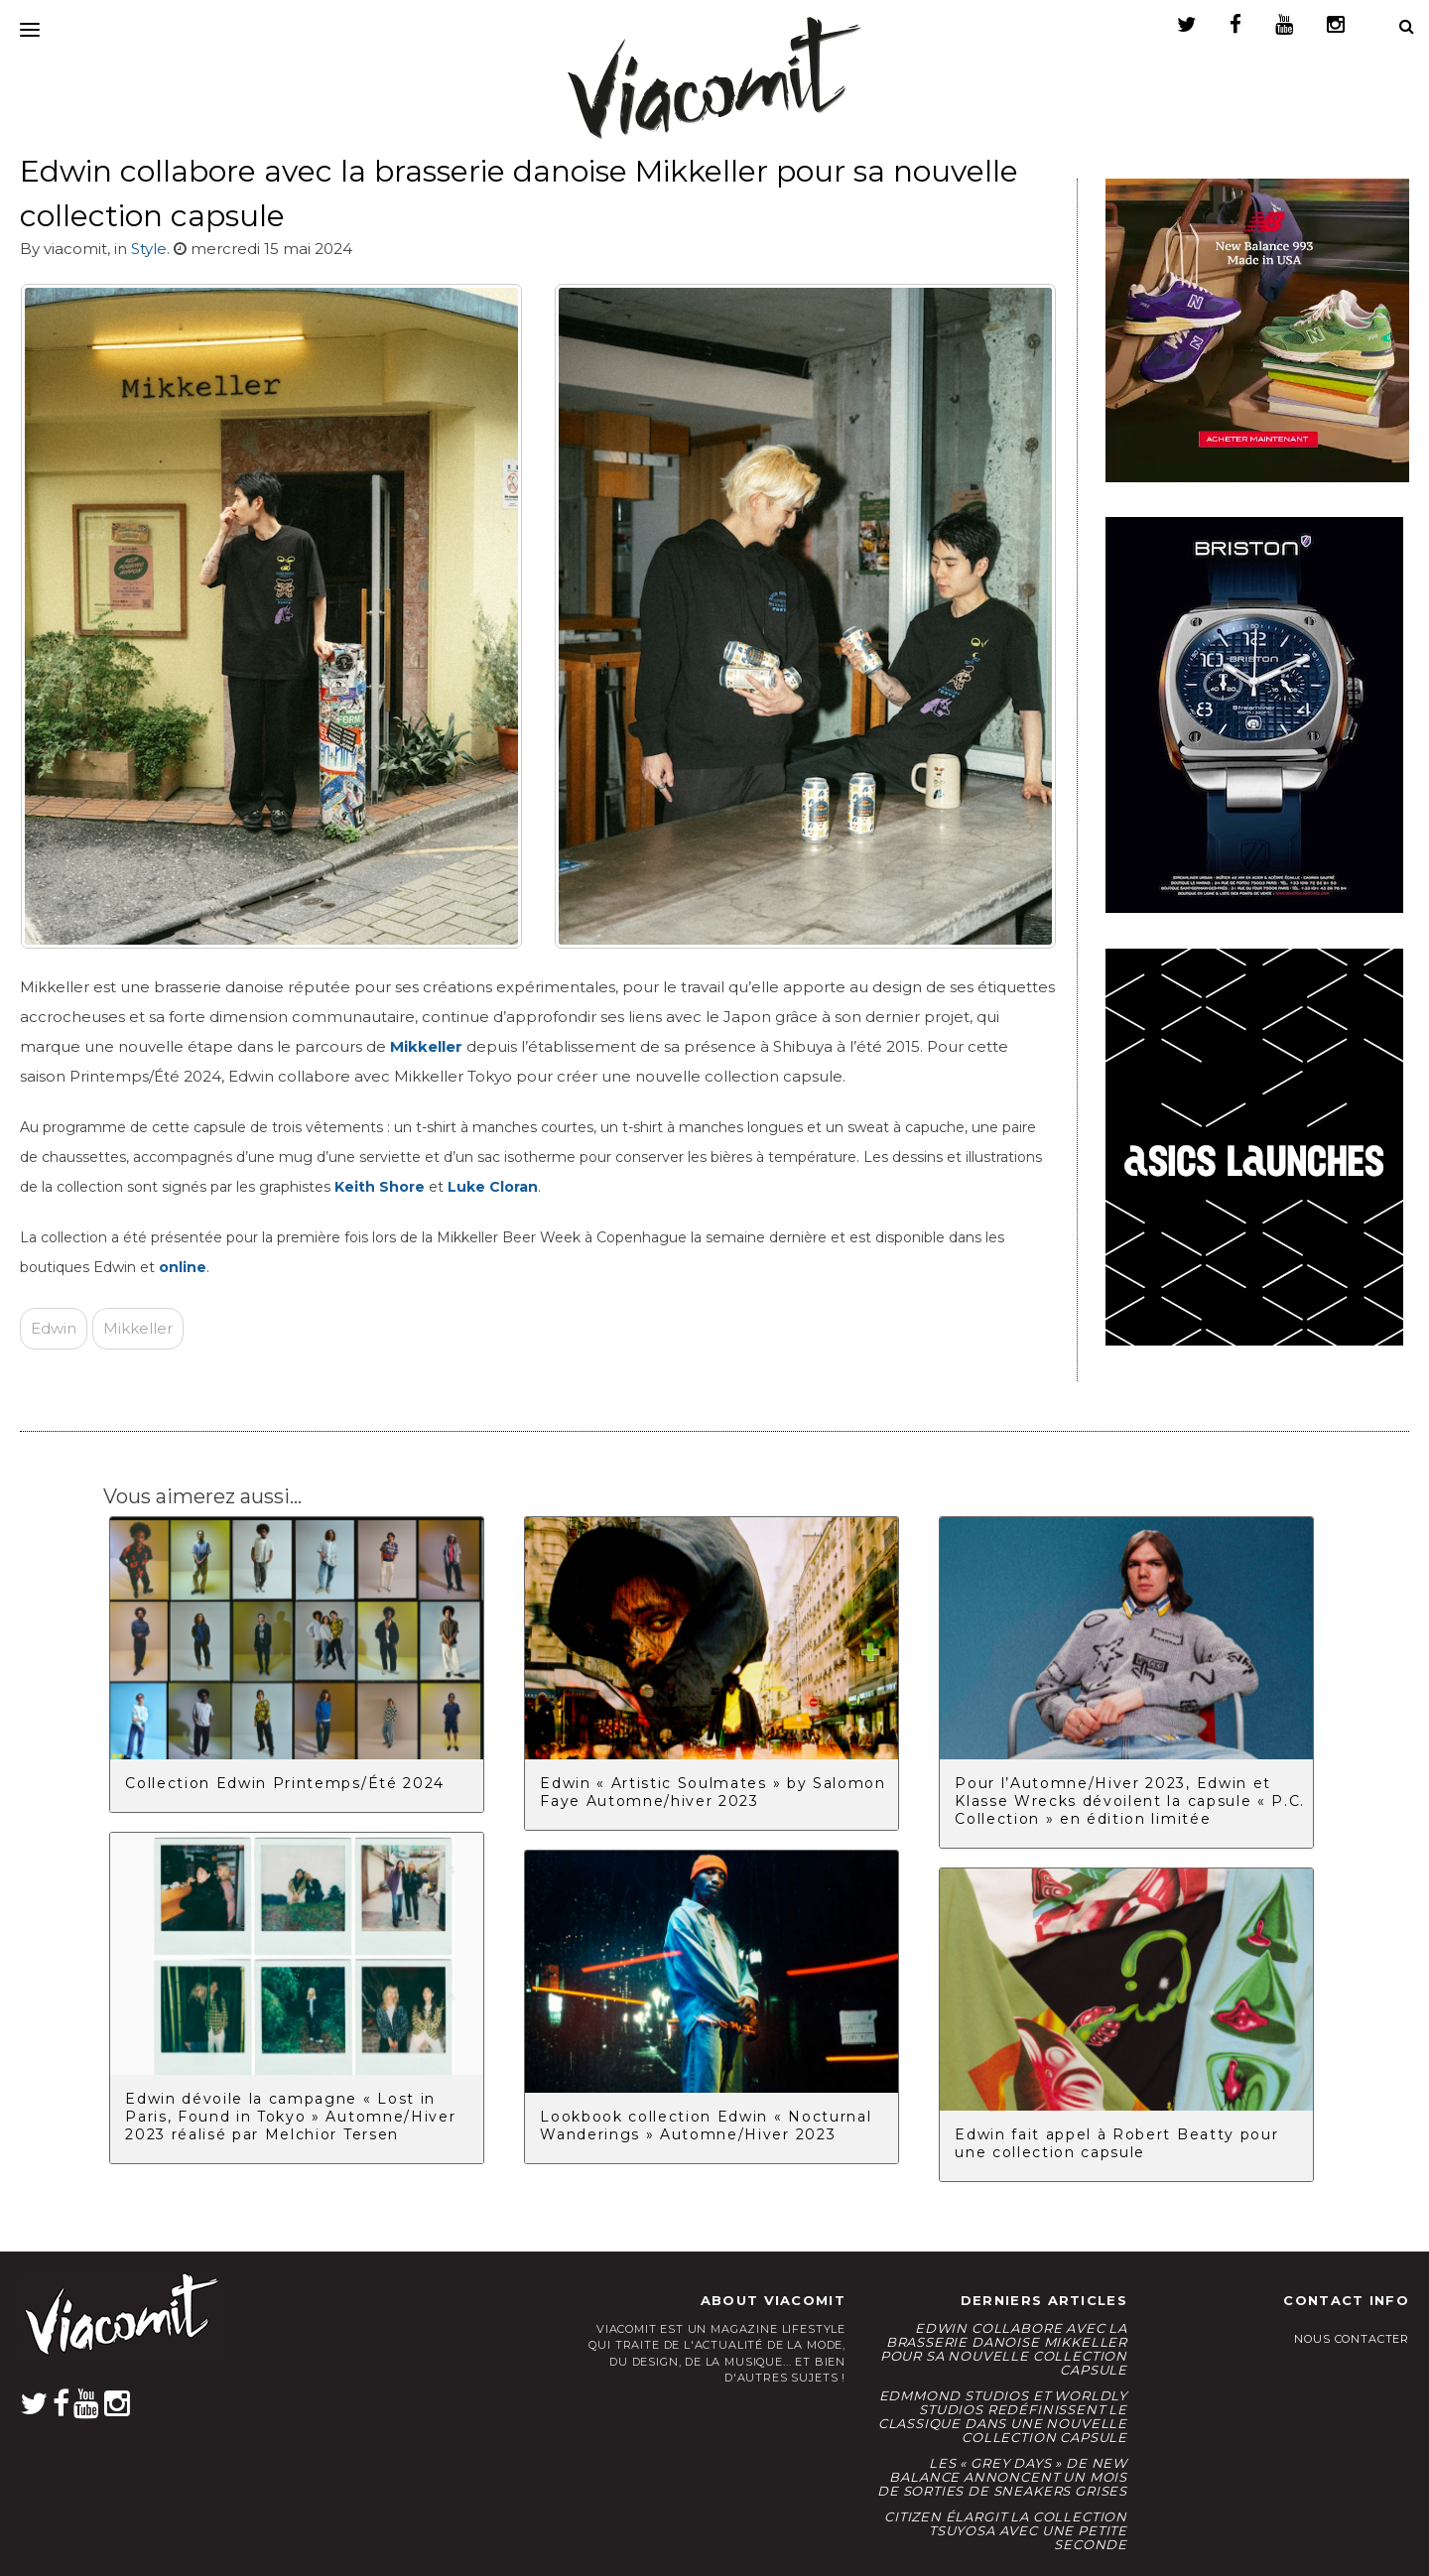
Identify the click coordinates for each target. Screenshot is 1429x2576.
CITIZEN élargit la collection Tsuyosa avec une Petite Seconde (1005, 2530)
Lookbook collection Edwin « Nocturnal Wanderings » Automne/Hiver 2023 (705, 2125)
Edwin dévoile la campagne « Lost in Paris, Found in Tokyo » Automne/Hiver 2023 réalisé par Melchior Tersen (290, 2116)
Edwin (53, 1328)
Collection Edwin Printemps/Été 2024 (285, 1783)
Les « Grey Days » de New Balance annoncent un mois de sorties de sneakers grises (1002, 2477)
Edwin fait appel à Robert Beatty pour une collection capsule (1116, 2143)
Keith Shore (379, 1187)
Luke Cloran (493, 1187)
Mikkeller (138, 1328)
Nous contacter (1351, 2339)
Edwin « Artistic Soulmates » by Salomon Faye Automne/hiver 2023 (713, 1792)
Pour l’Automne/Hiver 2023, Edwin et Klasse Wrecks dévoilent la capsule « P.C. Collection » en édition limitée (1130, 1801)
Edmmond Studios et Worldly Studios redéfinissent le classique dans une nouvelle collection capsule (1002, 2416)
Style (149, 248)
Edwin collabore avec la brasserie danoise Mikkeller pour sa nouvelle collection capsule (1003, 2349)
